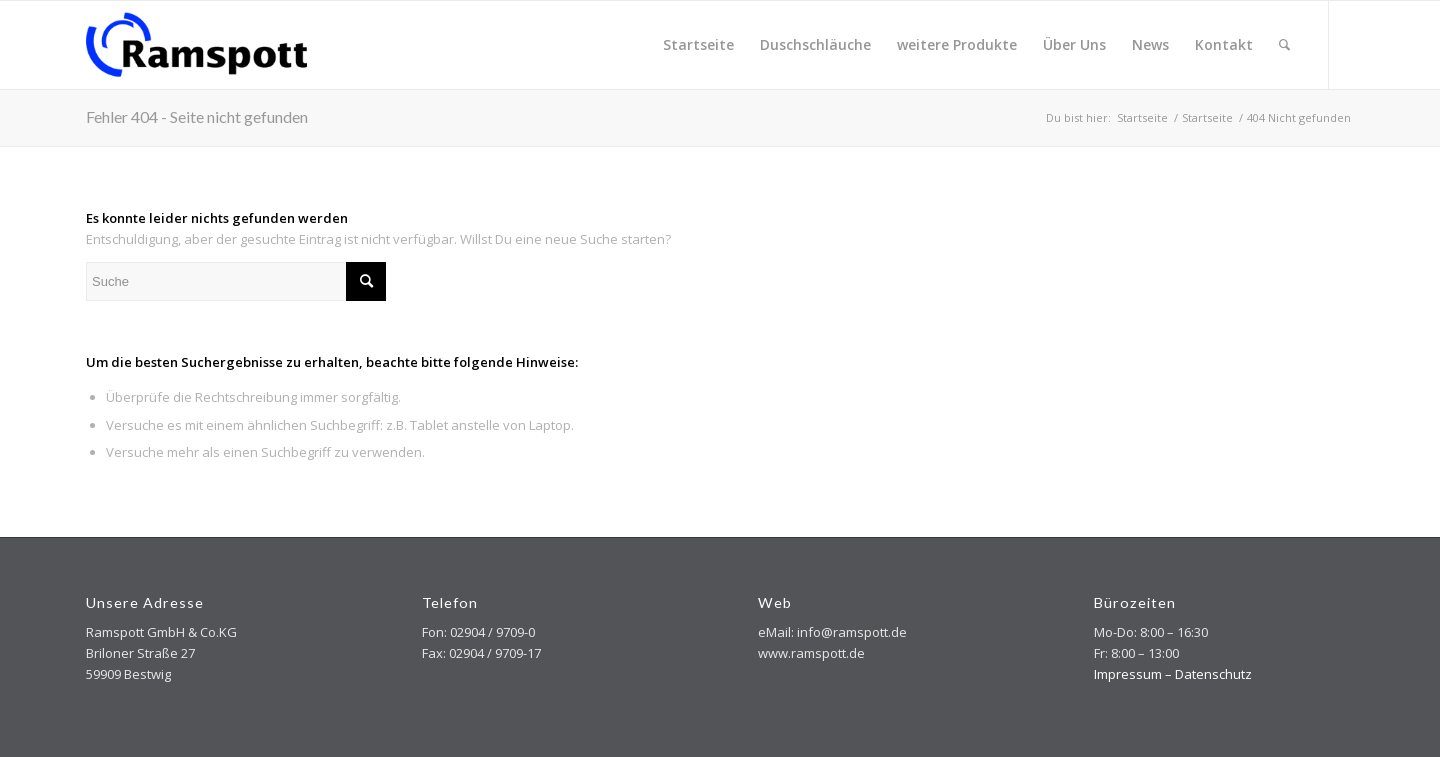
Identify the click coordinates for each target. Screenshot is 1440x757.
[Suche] (1284, 45)
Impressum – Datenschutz (1173, 674)
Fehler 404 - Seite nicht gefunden (197, 116)
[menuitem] (698, 45)
